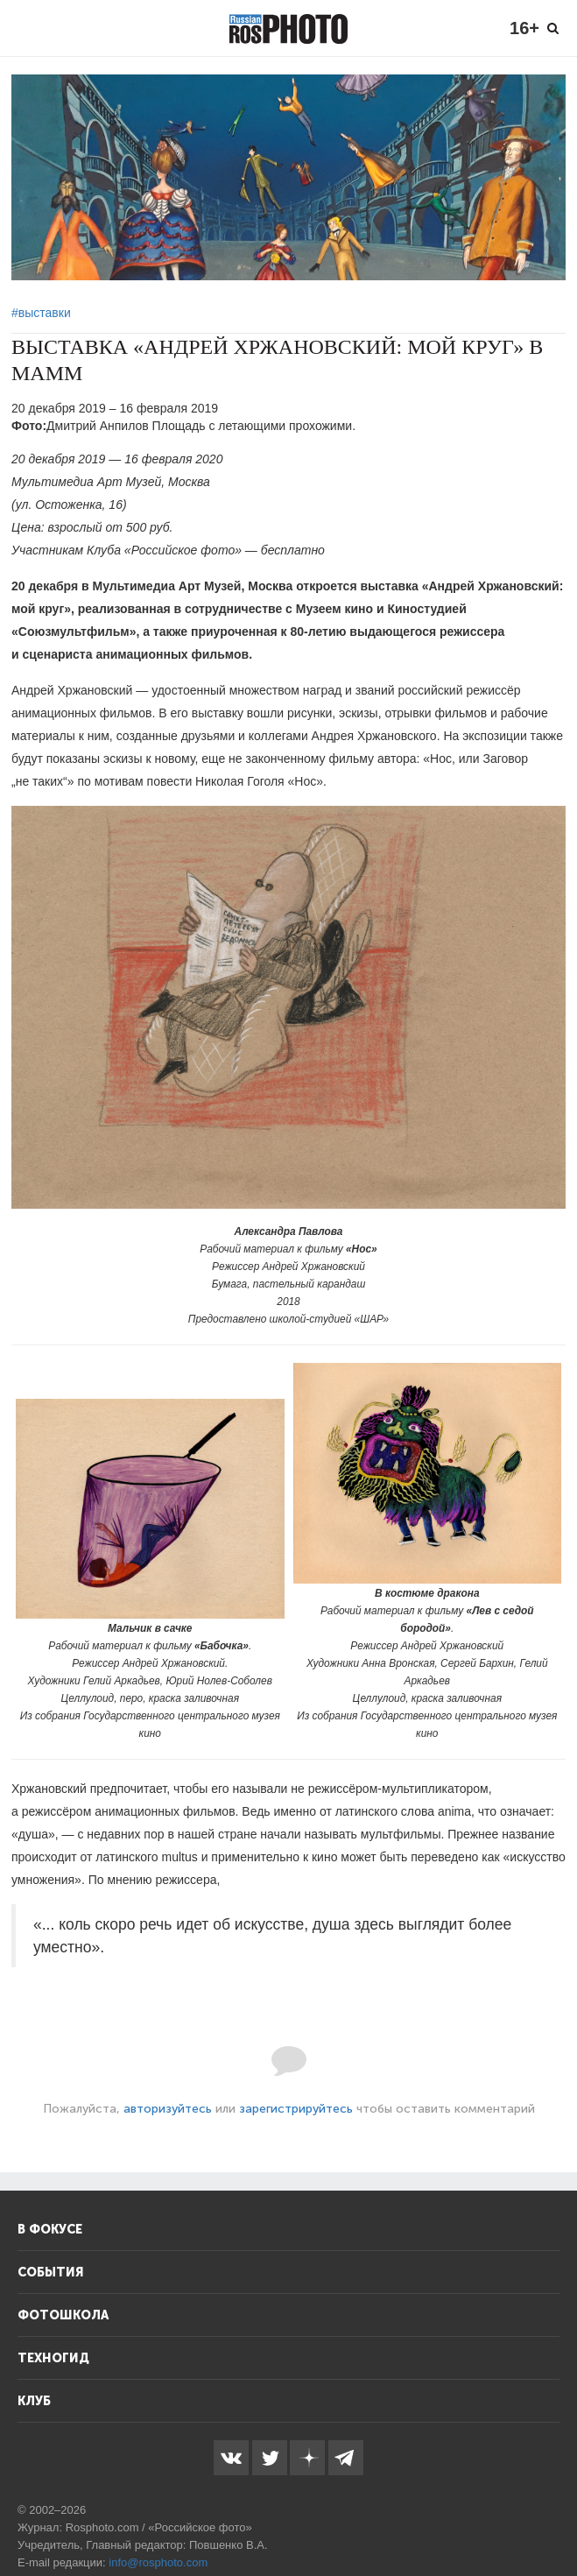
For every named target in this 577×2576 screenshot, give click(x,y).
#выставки (41, 313)
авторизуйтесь (167, 2108)
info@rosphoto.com (158, 2562)
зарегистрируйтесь (296, 2108)
